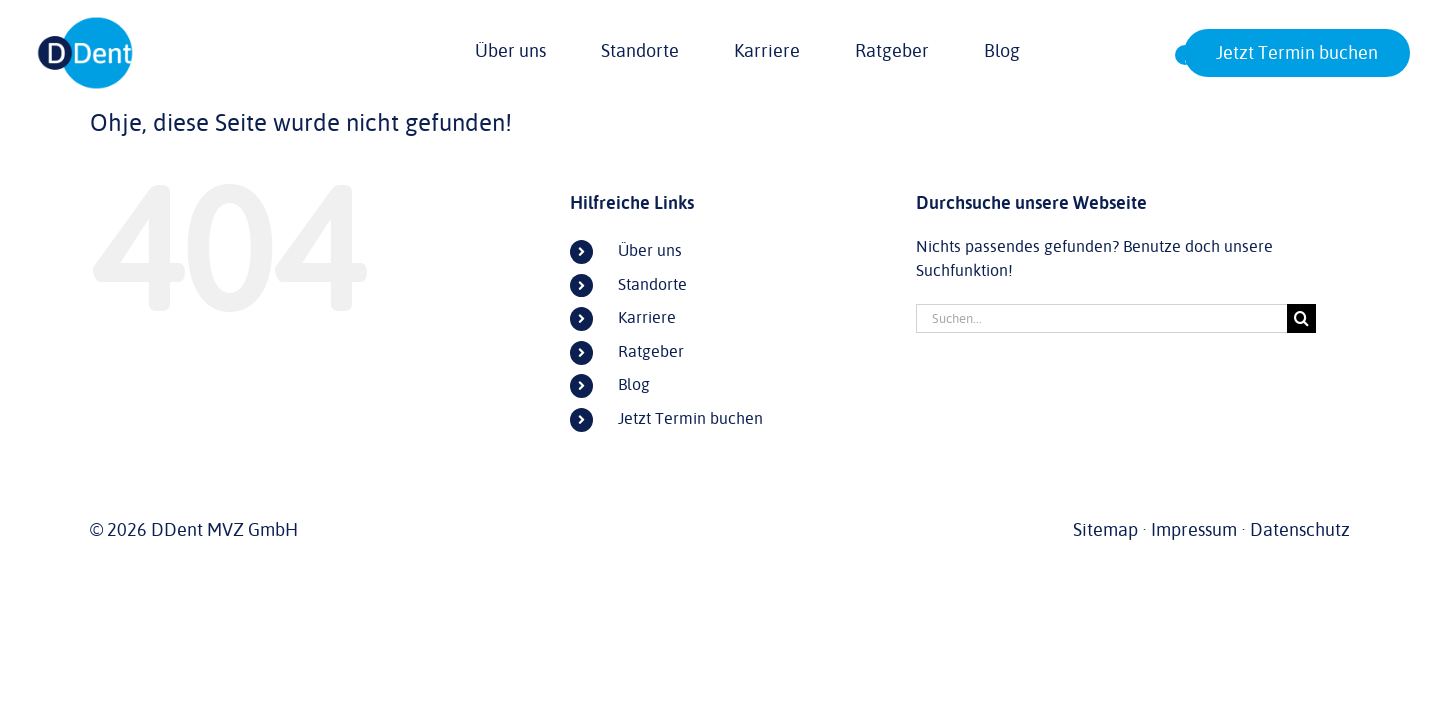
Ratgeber (651, 352)
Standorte (652, 285)
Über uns (650, 251)
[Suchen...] (1101, 318)
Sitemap (1105, 530)
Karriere (647, 318)
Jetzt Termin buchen (690, 419)
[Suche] (1301, 318)
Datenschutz (1300, 530)
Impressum (1194, 530)
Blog (634, 385)
